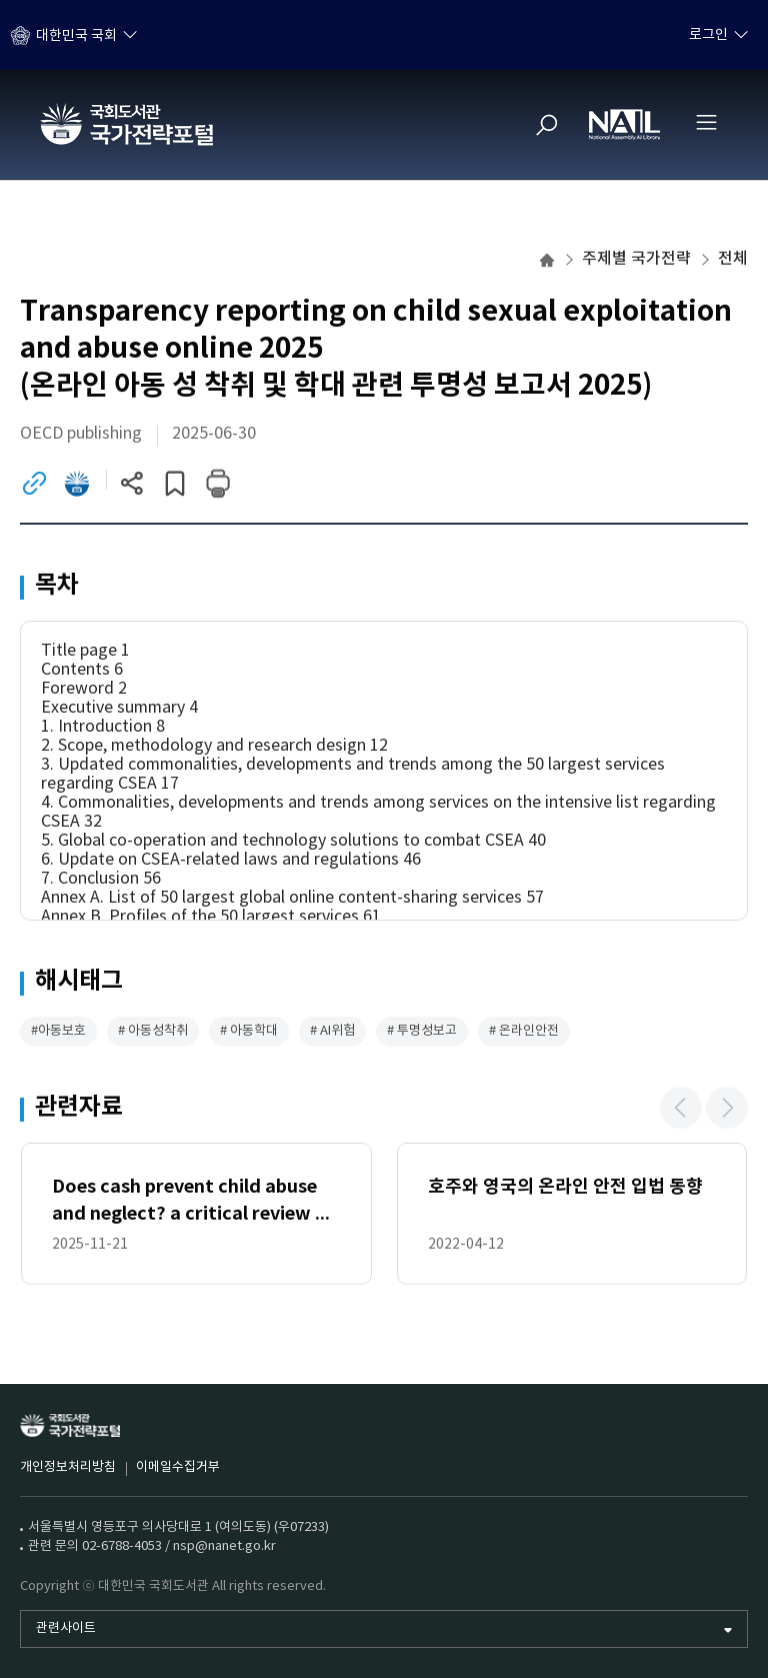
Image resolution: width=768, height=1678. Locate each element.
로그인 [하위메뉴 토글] (708, 35)
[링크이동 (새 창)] (34, 484)
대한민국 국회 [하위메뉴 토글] (76, 35)
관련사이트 (66, 1628)
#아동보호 (58, 1032)
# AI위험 (332, 1032)
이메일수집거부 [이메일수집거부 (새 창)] (178, 1467)
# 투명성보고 (422, 1032)
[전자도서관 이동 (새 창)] (77, 484)
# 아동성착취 (153, 1032)
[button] (681, 1109)
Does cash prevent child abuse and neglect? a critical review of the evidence (193, 1203)
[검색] (547, 125)
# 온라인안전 (524, 1032)
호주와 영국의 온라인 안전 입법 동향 (565, 1188)
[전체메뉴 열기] (706, 122)
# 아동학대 (249, 1032)
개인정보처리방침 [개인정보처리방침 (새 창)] (68, 1467)
